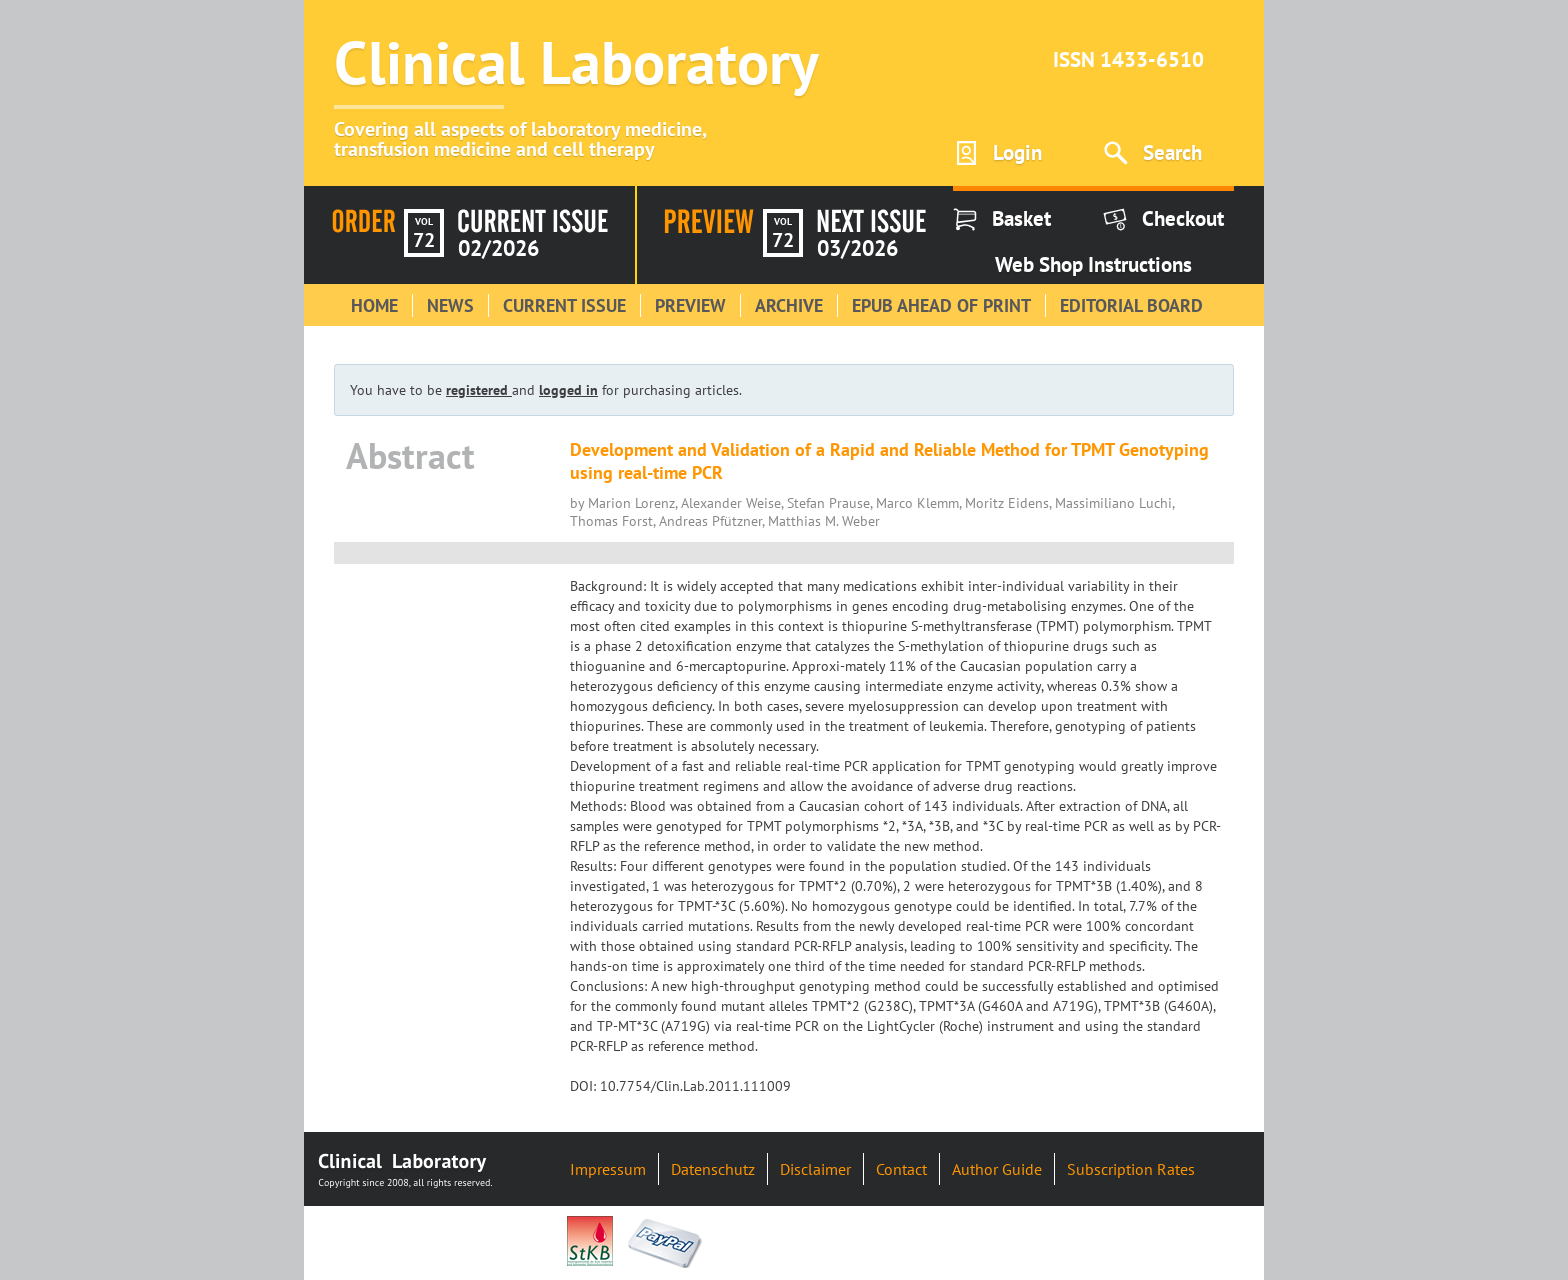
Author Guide (997, 1169)
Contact (901, 1169)
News (450, 305)
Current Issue (564, 305)
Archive (789, 305)
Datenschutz (713, 1169)
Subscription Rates (1131, 1169)
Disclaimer (815, 1169)
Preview (690, 305)
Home (374, 305)
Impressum (608, 1169)
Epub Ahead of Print (941, 305)
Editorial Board (1131, 305)
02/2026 (498, 248)
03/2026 (857, 248)
